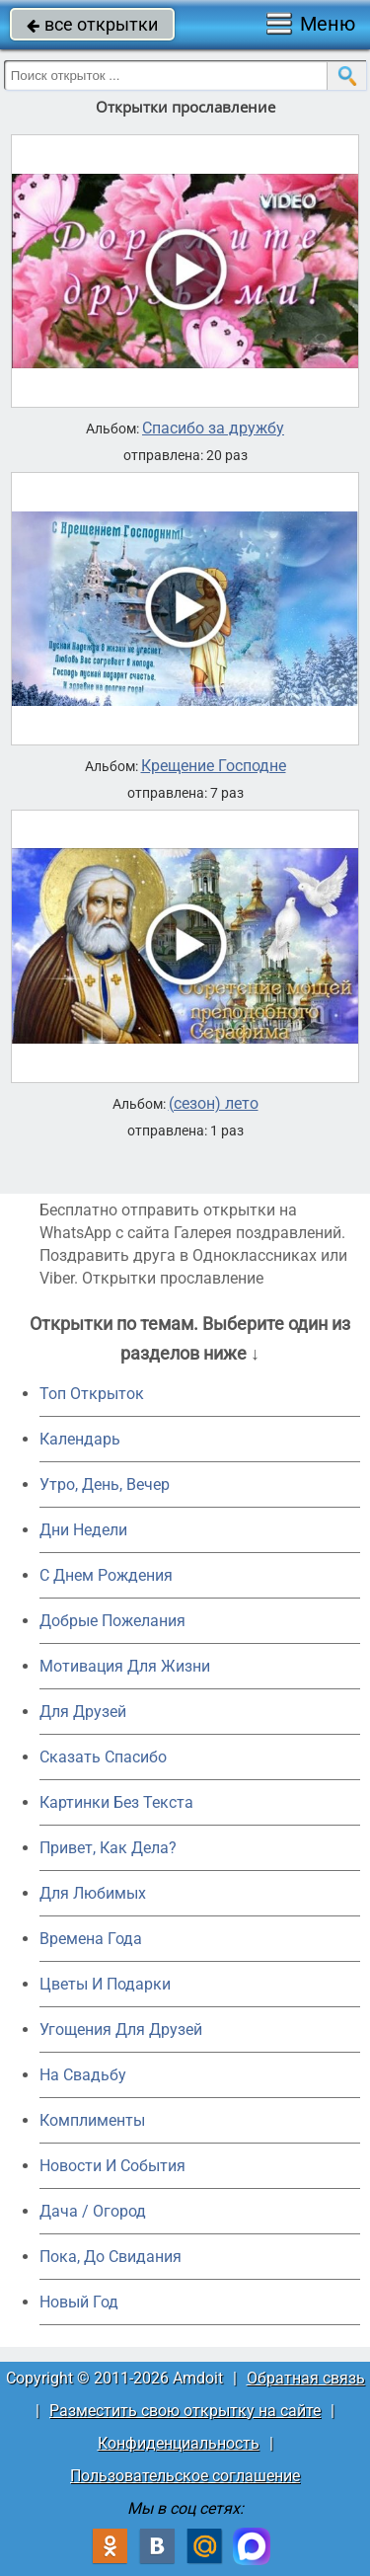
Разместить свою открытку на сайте (185, 2410)
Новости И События (112, 2165)
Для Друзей (82, 1711)
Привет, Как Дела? (108, 1847)
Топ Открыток (91, 1393)
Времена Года (90, 1938)
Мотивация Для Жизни (124, 1666)
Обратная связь (306, 2378)
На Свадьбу (82, 2075)
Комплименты (92, 2120)
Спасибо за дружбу (213, 428)
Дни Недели (83, 1530)
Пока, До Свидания (110, 2256)
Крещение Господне (213, 766)
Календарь (79, 1439)
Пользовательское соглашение (185, 2475)
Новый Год (78, 2302)
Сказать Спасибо (103, 1757)
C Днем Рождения (106, 1575)
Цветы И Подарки (105, 1984)
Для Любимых (92, 1893)
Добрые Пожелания (112, 1620)
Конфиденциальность (178, 2443)
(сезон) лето (214, 1104)
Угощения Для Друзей (120, 2029)
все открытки (92, 24)
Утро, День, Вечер (104, 1484)
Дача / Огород (92, 2211)
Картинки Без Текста (116, 1802)
